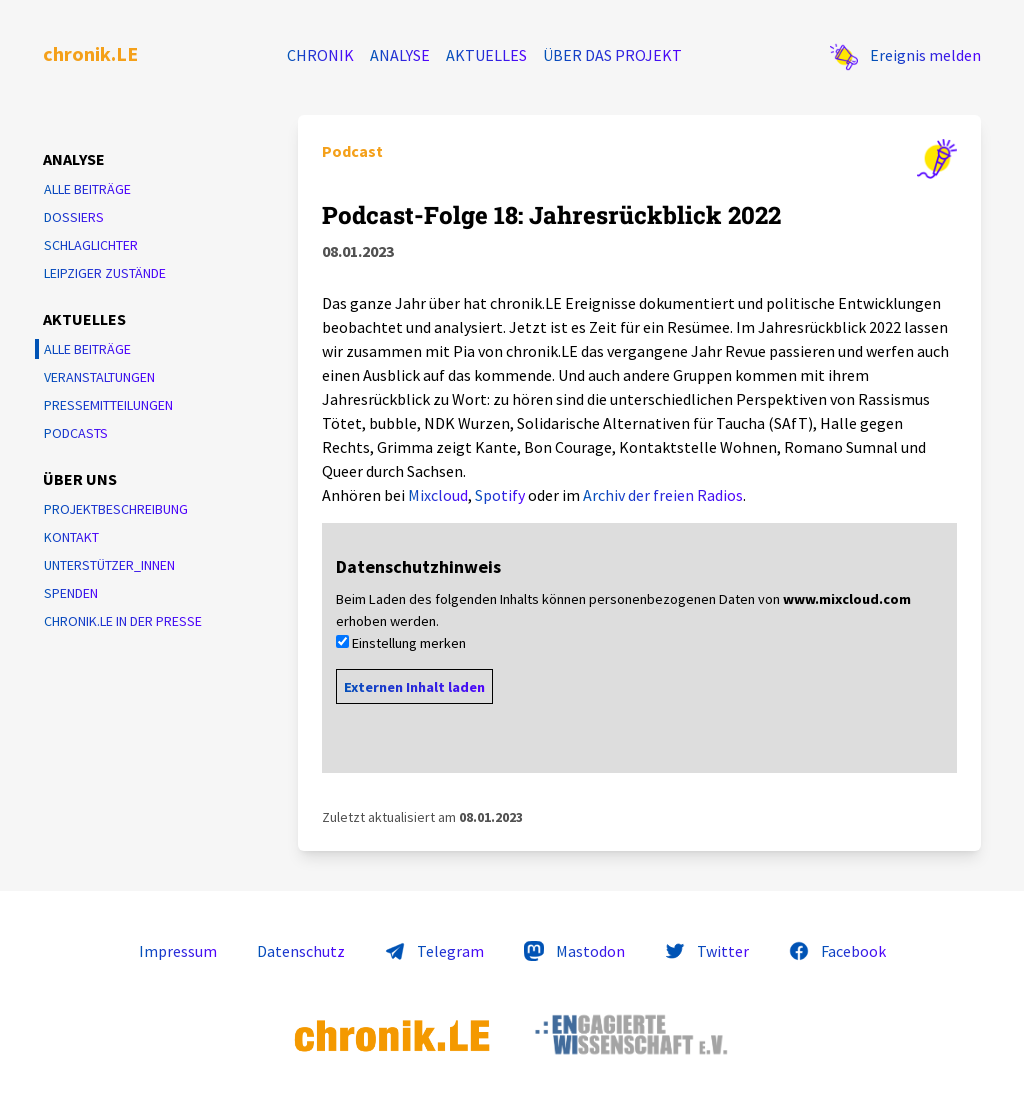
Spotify (500, 495)
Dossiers (74, 217)
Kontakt (71, 537)
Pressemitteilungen (108, 405)
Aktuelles (486, 55)
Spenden (71, 593)
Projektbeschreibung (116, 509)
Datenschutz (301, 951)
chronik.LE (90, 53)
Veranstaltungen (99, 377)
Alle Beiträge (87, 189)
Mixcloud (438, 495)
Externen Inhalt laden (414, 687)
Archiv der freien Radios (663, 495)
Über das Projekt (612, 55)
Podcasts (76, 433)
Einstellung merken (409, 643)
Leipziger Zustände (105, 273)
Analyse (400, 55)
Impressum (178, 951)
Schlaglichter (91, 245)
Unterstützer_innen (109, 565)
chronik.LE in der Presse (123, 621)
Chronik (320, 55)
